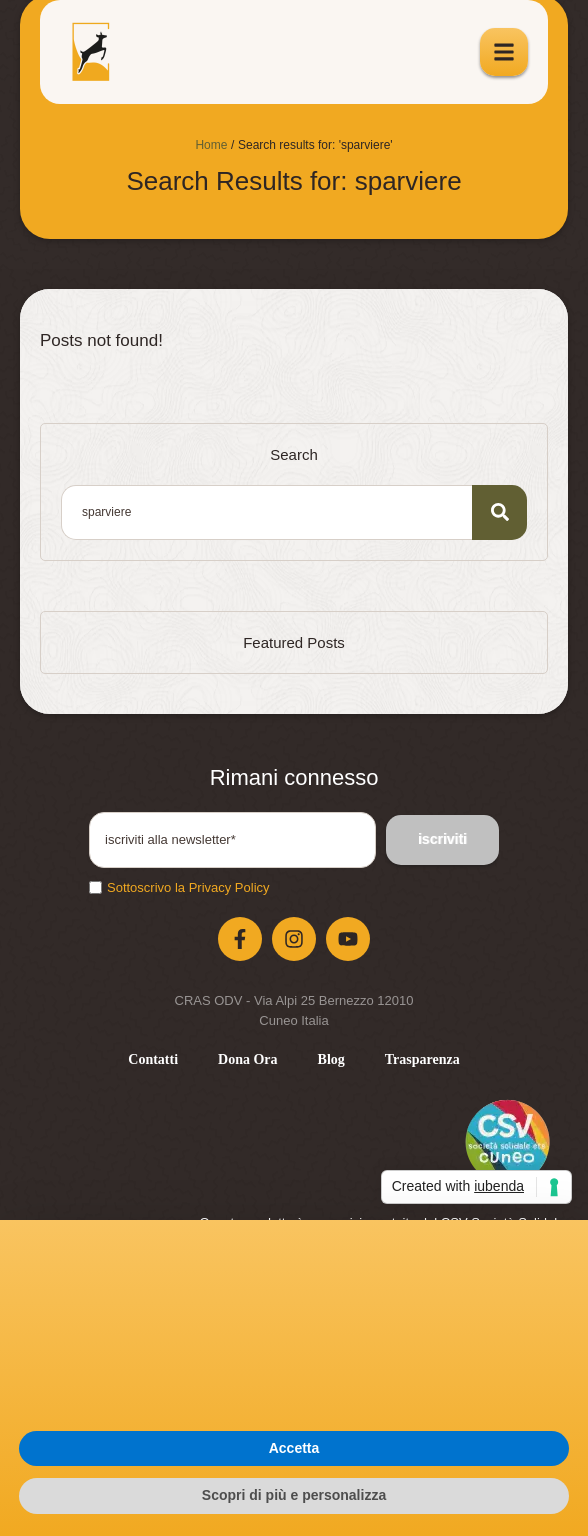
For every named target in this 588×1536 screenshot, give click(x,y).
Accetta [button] (294, 1448)
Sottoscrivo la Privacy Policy (188, 887)
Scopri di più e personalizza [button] (294, 1495)
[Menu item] (153, 1060)
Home (211, 145)
